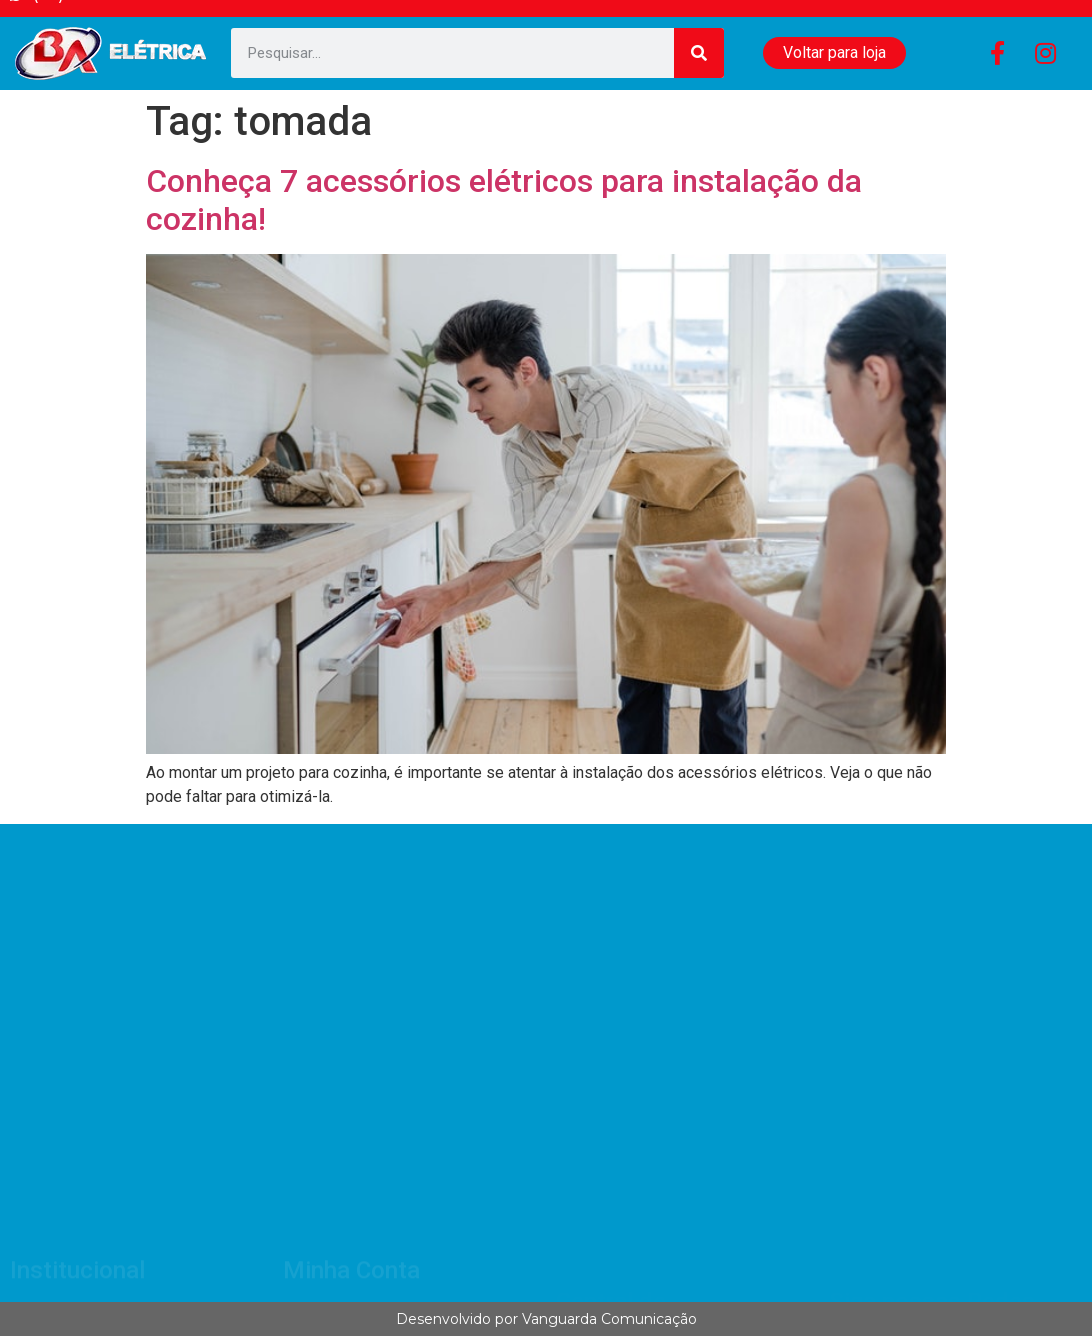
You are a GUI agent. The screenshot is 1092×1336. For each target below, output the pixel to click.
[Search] (699, 53)
